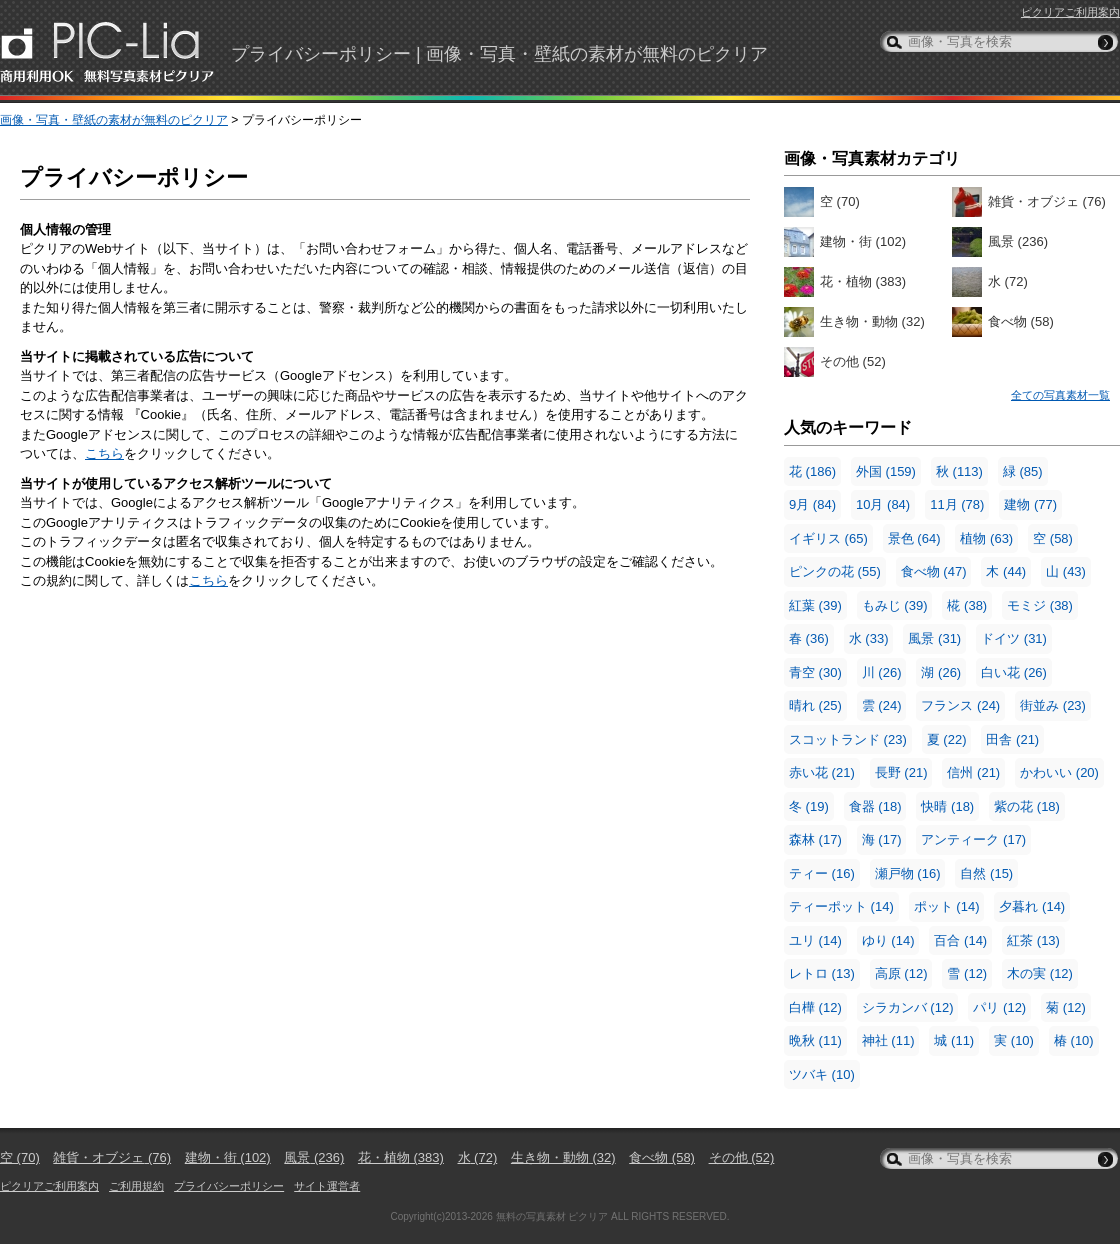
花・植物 (863, 281)
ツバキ (822, 1074)
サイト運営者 (327, 1186)
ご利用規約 (136, 1186)
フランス (960, 705)
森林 (815, 839)
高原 (901, 973)
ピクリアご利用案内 (1070, 12)
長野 (901, 772)
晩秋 (815, 1040)
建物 (1030, 504)
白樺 (815, 1007)
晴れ (815, 705)
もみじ (895, 605)
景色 (914, 538)
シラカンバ (908, 1007)
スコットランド (848, 739)
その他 (853, 361)
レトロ (822, 973)
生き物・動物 (872, 321)
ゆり (888, 940)
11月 (957, 504)
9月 (812, 504)
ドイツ (1014, 638)
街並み (1053, 705)
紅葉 (815, 605)
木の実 (1040, 973)
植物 (986, 538)
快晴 (947, 806)
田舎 (1012, 739)
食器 (875, 806)
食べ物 (1021, 321)
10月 (883, 504)
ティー (822, 873)
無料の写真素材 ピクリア (552, 1216)
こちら (104, 453)
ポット (947, 906)
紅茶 (1033, 940)
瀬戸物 (908, 873)
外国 (886, 471)
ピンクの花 (835, 571)
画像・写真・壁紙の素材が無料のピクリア (114, 120)
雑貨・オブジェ (1047, 201)
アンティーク (973, 839)
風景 (1018, 241)
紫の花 (1027, 806)
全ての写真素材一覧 (1060, 395)
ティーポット (841, 906)
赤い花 (822, 772)
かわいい (1059, 772)
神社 (888, 1040)
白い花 (1014, 672)
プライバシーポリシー (229, 1186)
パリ (999, 1007)
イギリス (828, 538)
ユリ (815, 940)
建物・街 (863, 241)
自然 (986, 873)
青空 (815, 672)
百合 (960, 940)
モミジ (1040, 605)
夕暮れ (1032, 906)
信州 (973, 772)
